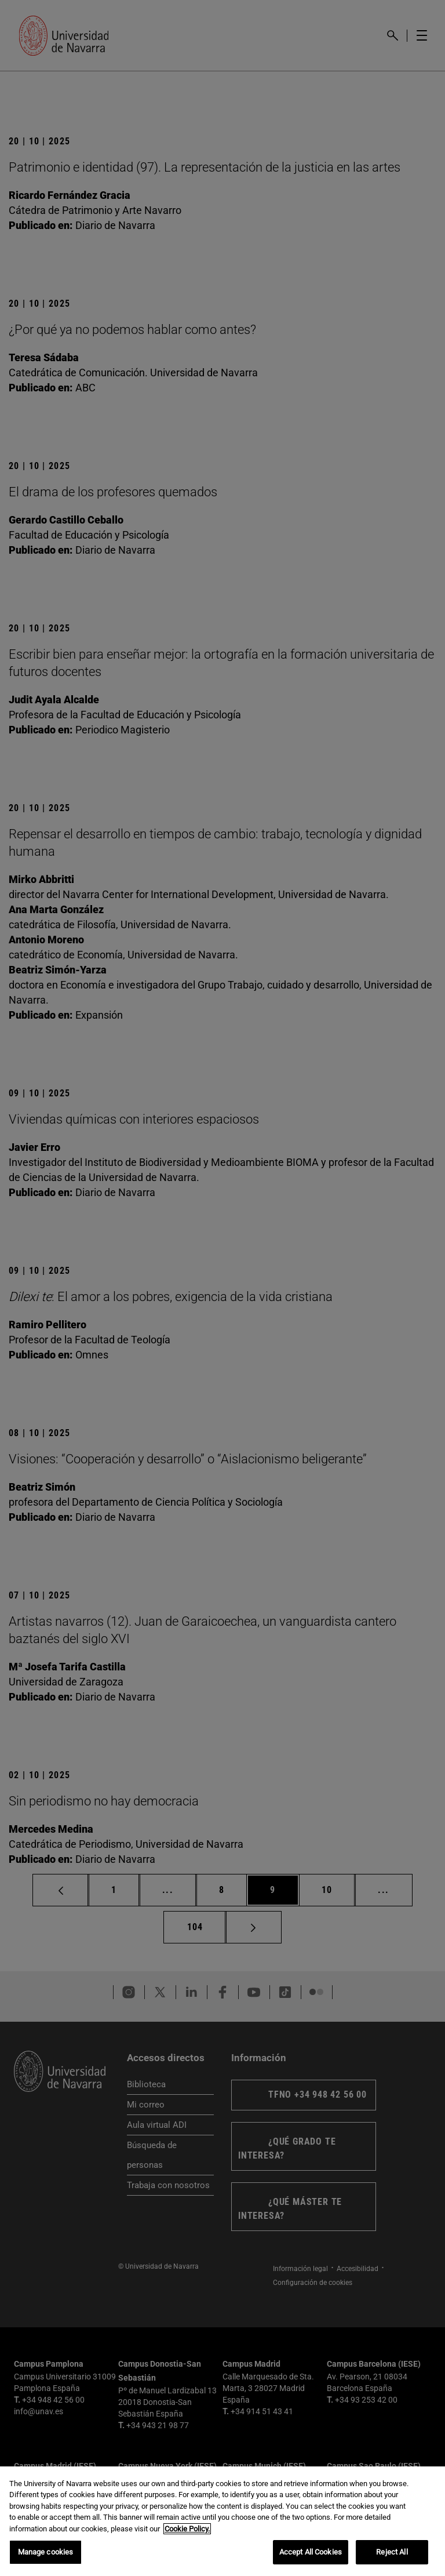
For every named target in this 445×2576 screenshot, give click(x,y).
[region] (222, 2521)
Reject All (391, 2552)
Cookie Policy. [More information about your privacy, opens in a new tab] (187, 2528)
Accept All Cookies (310, 2552)
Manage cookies (46, 2552)
